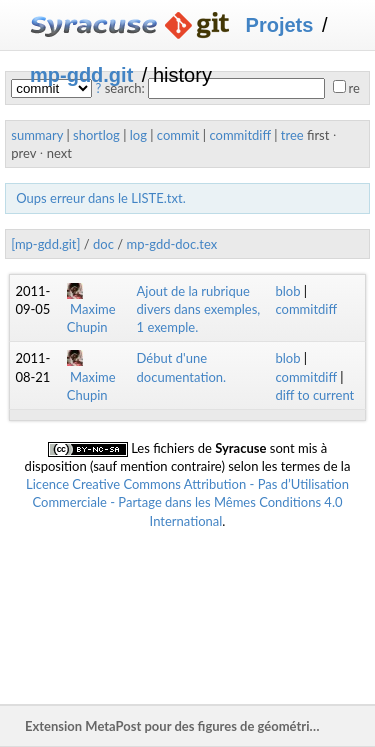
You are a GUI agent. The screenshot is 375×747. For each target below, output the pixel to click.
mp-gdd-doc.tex (171, 244)
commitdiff (239, 135)
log (138, 135)
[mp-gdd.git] (45, 244)
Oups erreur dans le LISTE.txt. (100, 198)
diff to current (314, 395)
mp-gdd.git (81, 75)
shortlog (96, 135)
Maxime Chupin (91, 309)
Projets (280, 25)
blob (287, 291)
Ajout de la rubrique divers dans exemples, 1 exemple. (199, 309)
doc (103, 244)
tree (292, 135)
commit (178, 135)
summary (37, 135)
